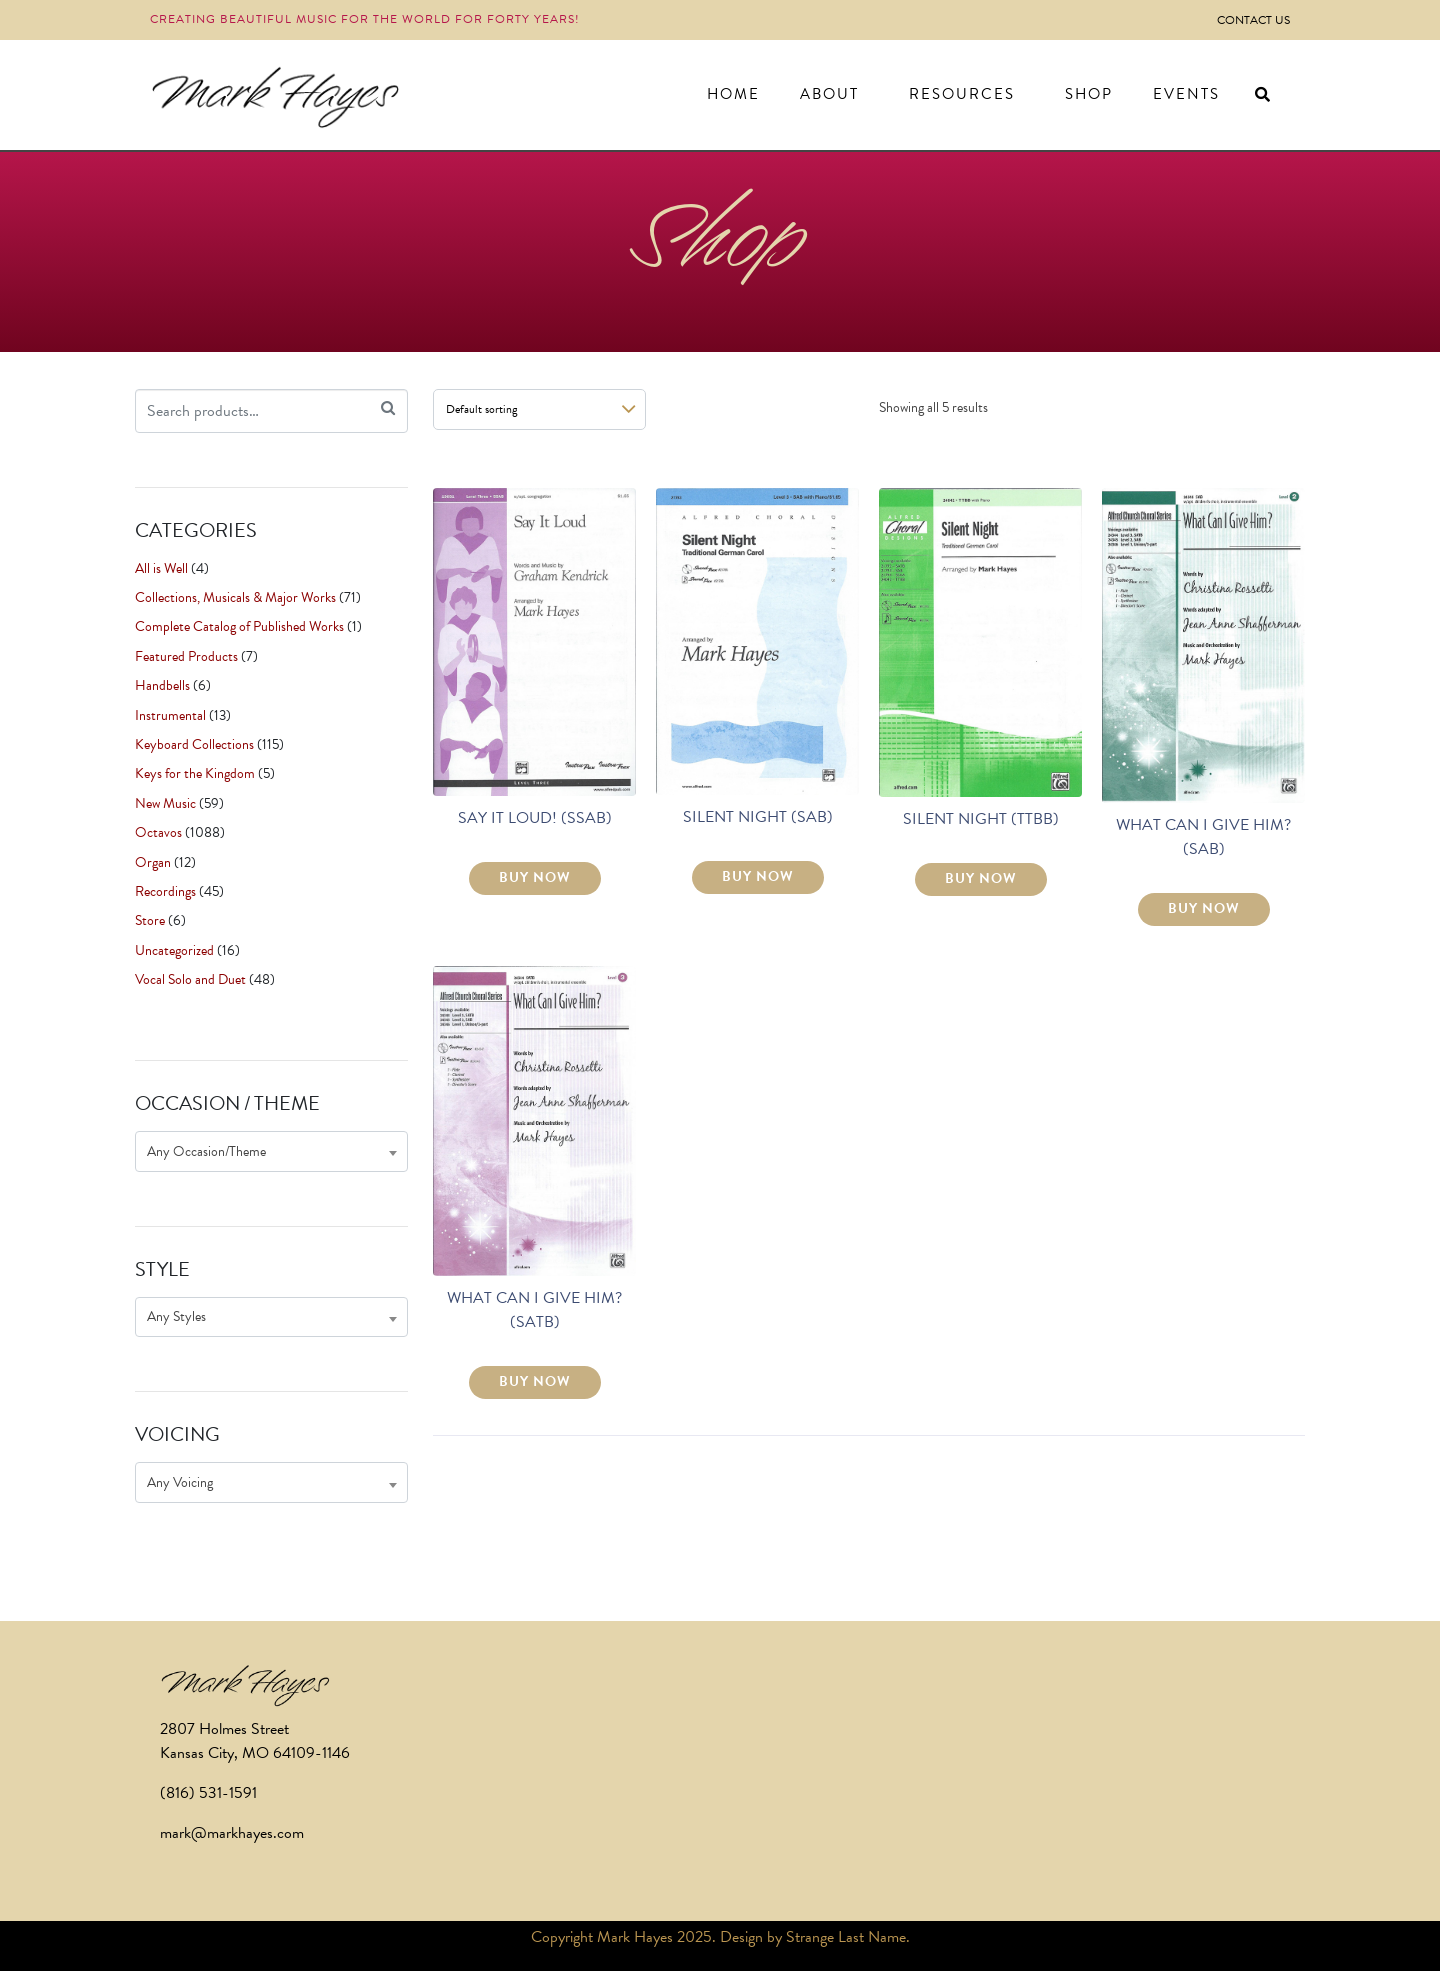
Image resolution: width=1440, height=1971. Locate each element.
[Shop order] (539, 409)
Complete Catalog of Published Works (239, 626)
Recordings (165, 891)
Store (150, 920)
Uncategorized (174, 950)
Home (733, 94)
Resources (962, 94)
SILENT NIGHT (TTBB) (981, 819)
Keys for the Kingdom (195, 773)
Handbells (162, 685)
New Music (165, 803)
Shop (1089, 94)
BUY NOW (535, 877)
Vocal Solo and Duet (190, 979)
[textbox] (271, 1151)
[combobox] (271, 1151)
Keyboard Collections (194, 744)
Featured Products (186, 656)
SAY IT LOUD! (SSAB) (535, 818)
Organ (153, 862)
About (829, 94)
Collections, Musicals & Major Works (235, 597)
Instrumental (170, 715)
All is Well (161, 568)
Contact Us (1253, 20)
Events (1186, 94)
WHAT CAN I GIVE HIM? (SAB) (1203, 837)
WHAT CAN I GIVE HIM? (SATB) (534, 1310)
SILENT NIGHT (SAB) (758, 817)
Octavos (158, 832)
